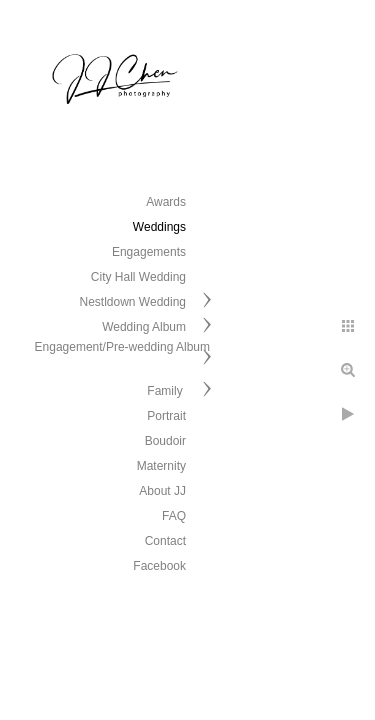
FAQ (174, 516)
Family (166, 391)
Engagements (149, 252)
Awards (166, 202)
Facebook (159, 566)
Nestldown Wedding (132, 302)
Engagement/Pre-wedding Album (122, 347)
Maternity (161, 466)
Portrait (166, 416)
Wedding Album (144, 327)
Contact (165, 541)
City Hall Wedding (138, 277)
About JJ (162, 491)
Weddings (159, 227)
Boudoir (165, 441)
